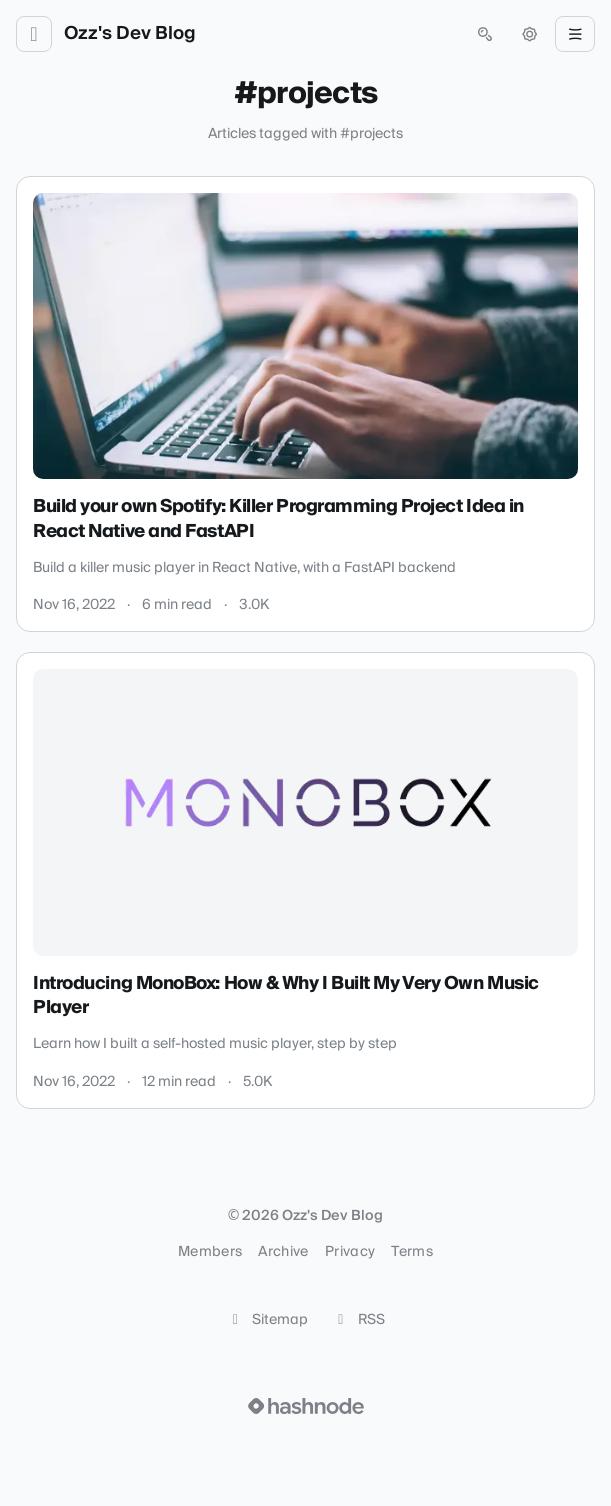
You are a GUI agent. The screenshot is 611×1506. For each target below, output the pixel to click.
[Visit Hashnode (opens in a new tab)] (306, 1406)
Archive (283, 1252)
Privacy (350, 1252)
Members (210, 1252)
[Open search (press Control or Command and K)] (485, 34)
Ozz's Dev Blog (130, 34)
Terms (412, 1252)
